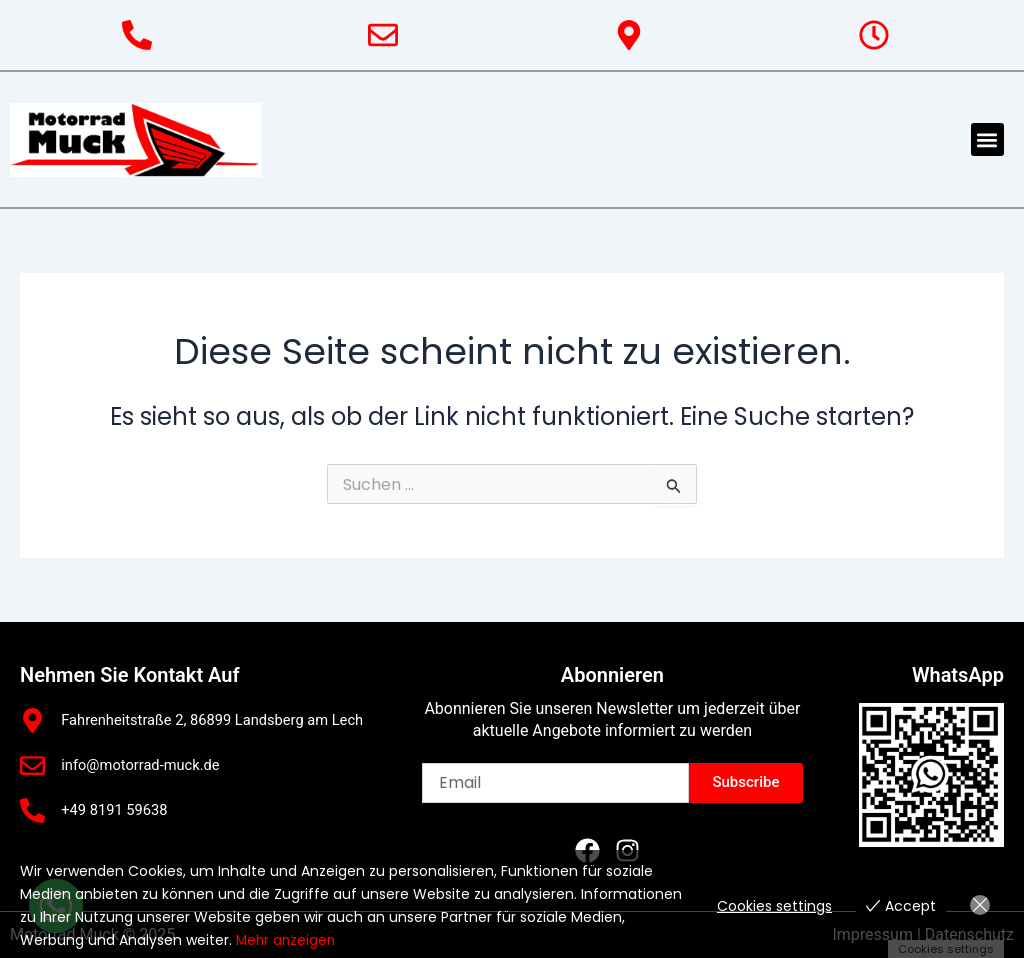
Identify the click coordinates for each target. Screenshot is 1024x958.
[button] (987, 139)
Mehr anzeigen (287, 941)
